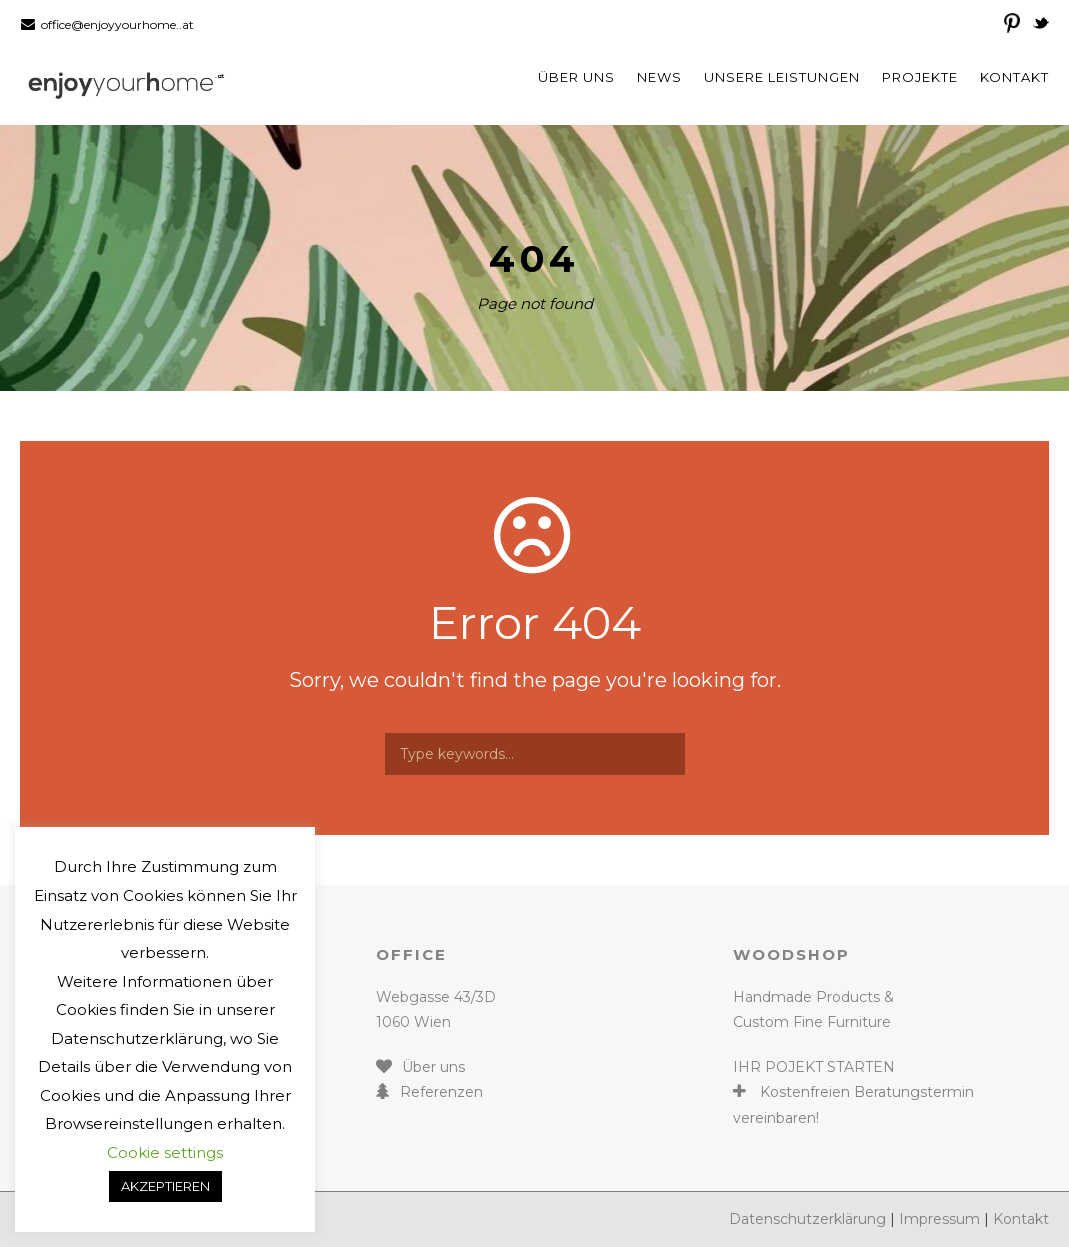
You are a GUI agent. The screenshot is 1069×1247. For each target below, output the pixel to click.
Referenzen (441, 1092)
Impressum (939, 1219)
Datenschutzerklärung (807, 1219)
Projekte (920, 77)
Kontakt (1014, 77)
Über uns (576, 77)
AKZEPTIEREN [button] (165, 1186)
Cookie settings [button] (165, 1152)
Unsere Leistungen (782, 77)
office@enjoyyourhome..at (117, 24)
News (659, 77)
